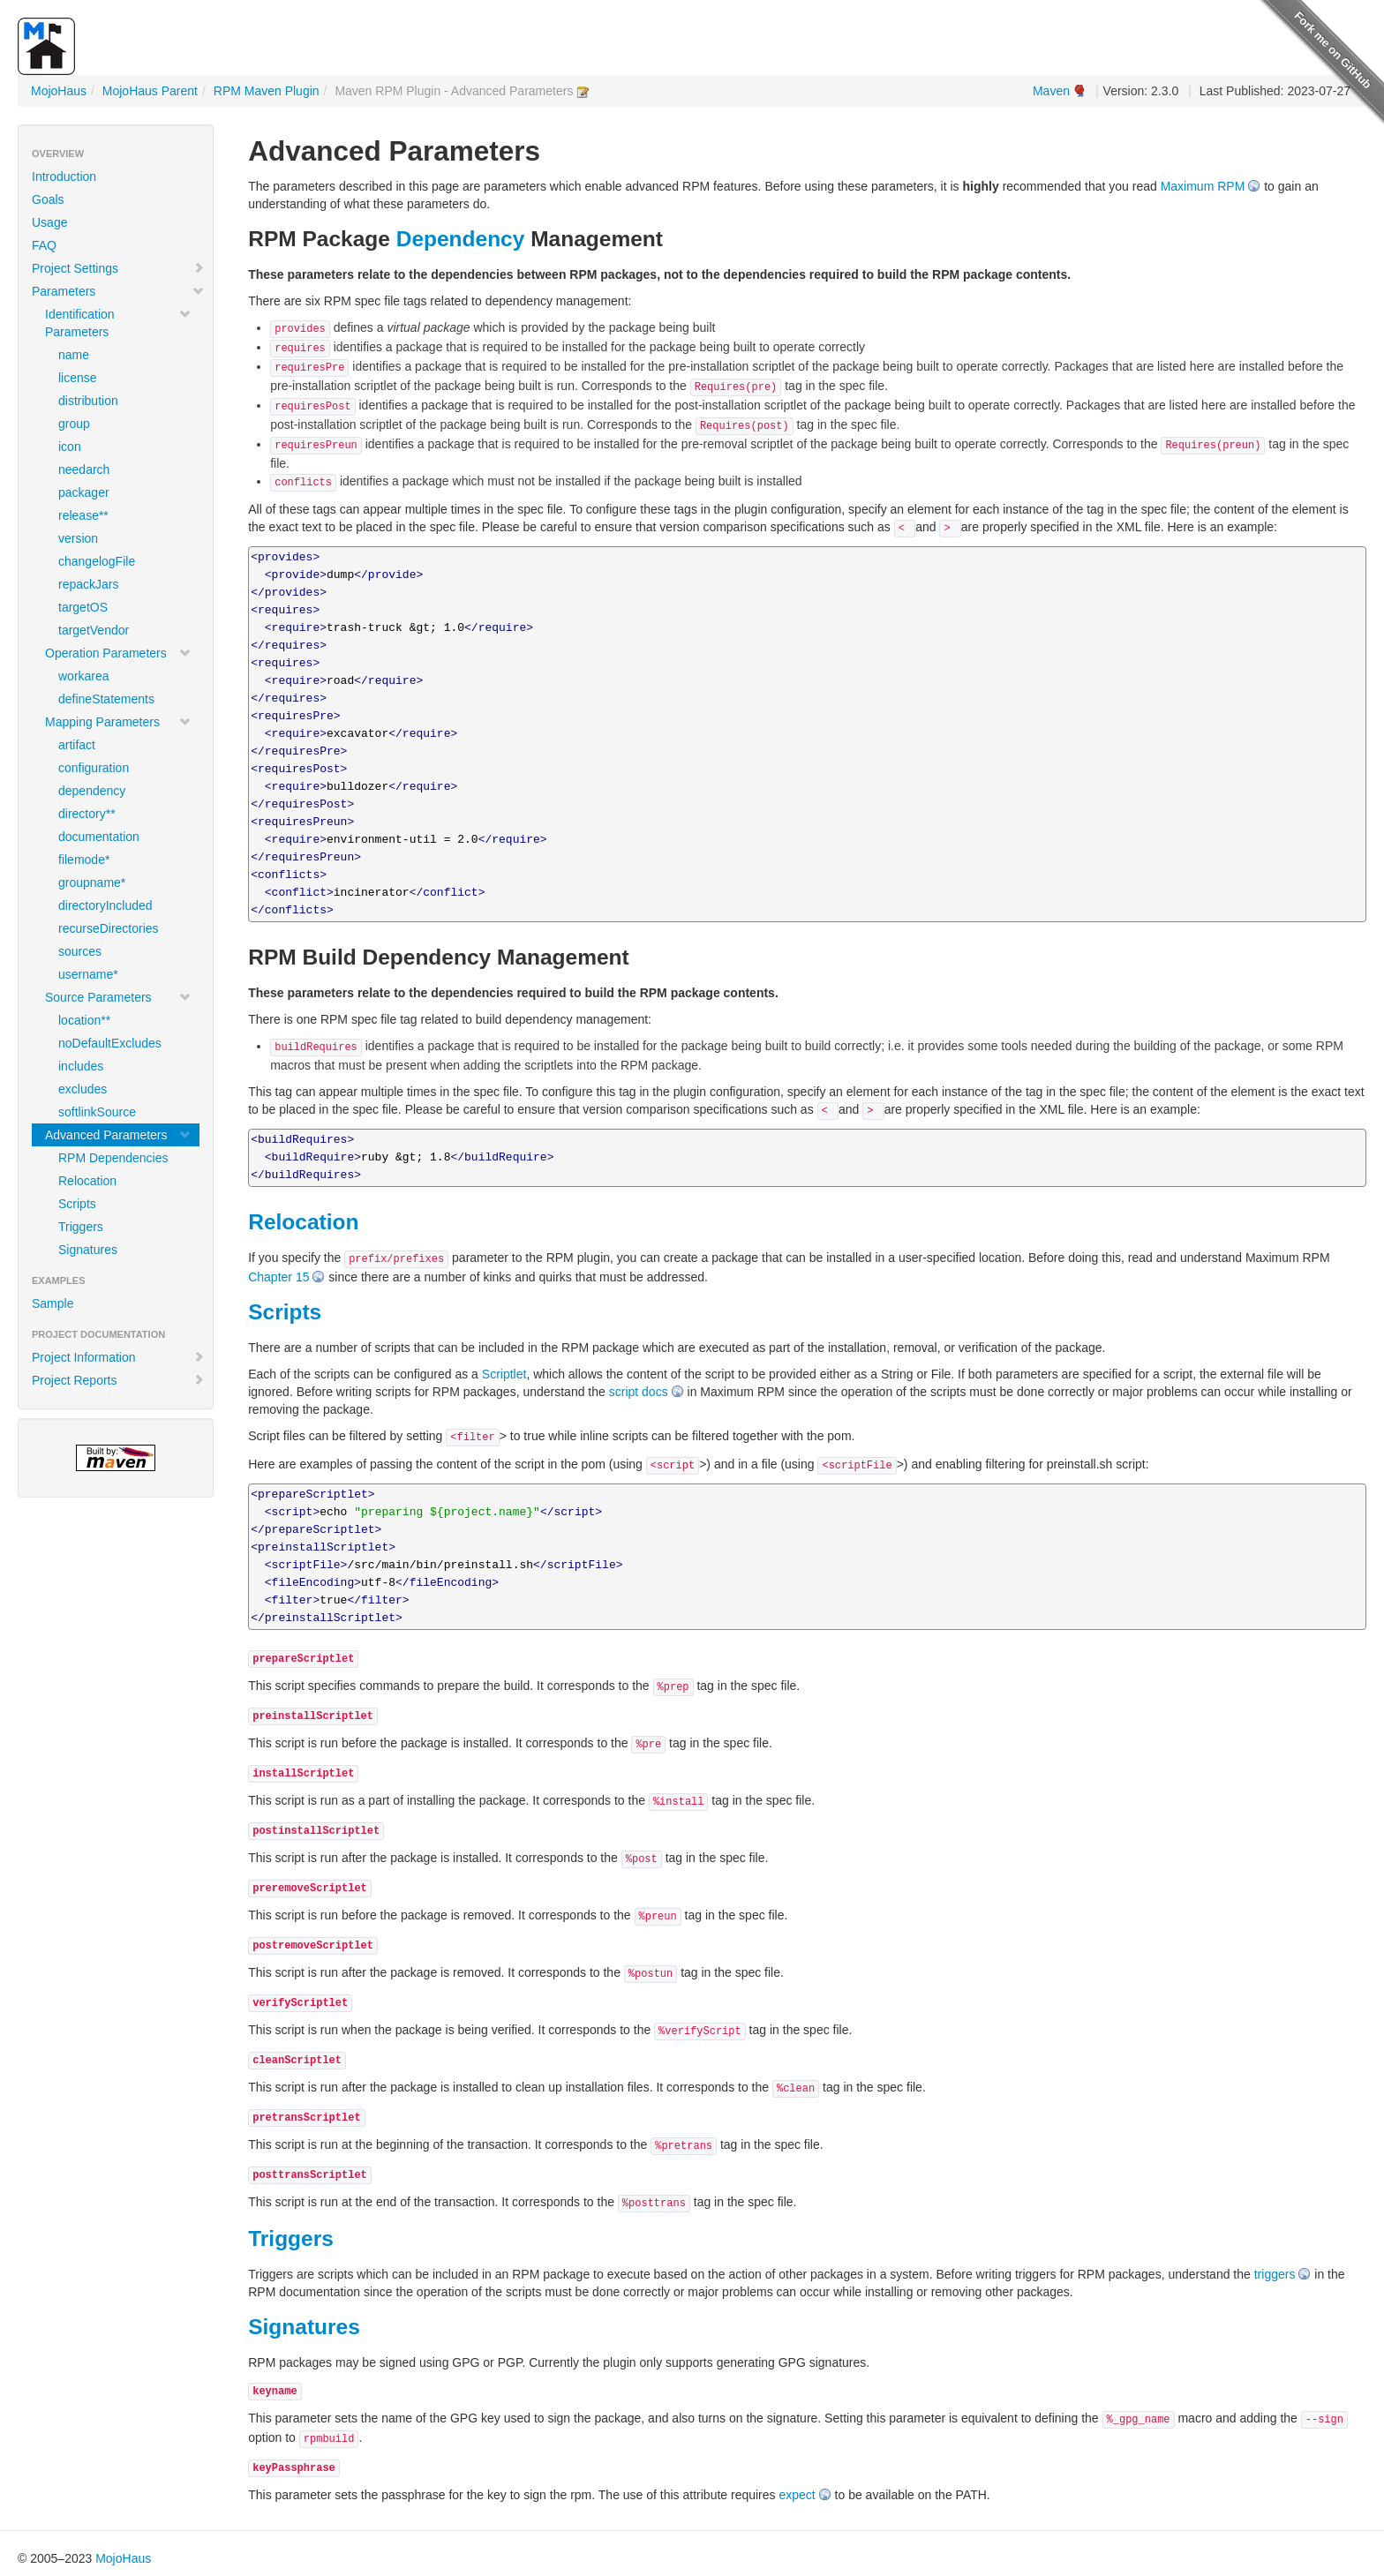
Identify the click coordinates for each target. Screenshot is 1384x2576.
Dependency (460, 239)
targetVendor (93, 630)
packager (83, 492)
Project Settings (118, 268)
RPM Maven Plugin (267, 91)
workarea (83, 676)
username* (88, 974)
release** (83, 515)
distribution (88, 401)
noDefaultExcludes (110, 1043)
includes (80, 1066)
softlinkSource (97, 1112)
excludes (82, 1089)
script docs (638, 1392)
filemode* (83, 859)
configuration (93, 768)
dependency (91, 791)
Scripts (77, 1204)
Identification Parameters (118, 323)
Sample (52, 1303)
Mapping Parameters (118, 722)
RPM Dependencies (113, 1158)
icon (69, 446)
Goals (48, 199)
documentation (98, 837)
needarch (83, 469)
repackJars (88, 584)
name (73, 355)
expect (796, 2495)
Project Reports (118, 1380)
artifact (76, 745)
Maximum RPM (1203, 186)
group (74, 424)
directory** (87, 814)
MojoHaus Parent (150, 91)
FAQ (44, 245)
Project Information (118, 1357)
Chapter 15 (278, 1277)
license (77, 378)
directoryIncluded (105, 905)
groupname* (91, 882)
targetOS (83, 607)
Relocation (87, 1181)
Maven (1051, 91)
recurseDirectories (108, 928)
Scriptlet (504, 1374)
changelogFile (96, 561)
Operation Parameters (118, 653)
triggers (1275, 2274)
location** (84, 1020)
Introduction (64, 176)
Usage (49, 222)
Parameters (118, 291)
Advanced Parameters (118, 1135)
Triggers (80, 1227)
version (78, 538)
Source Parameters (118, 997)
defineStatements (106, 699)
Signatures (87, 1250)
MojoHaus (58, 91)
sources (80, 951)
